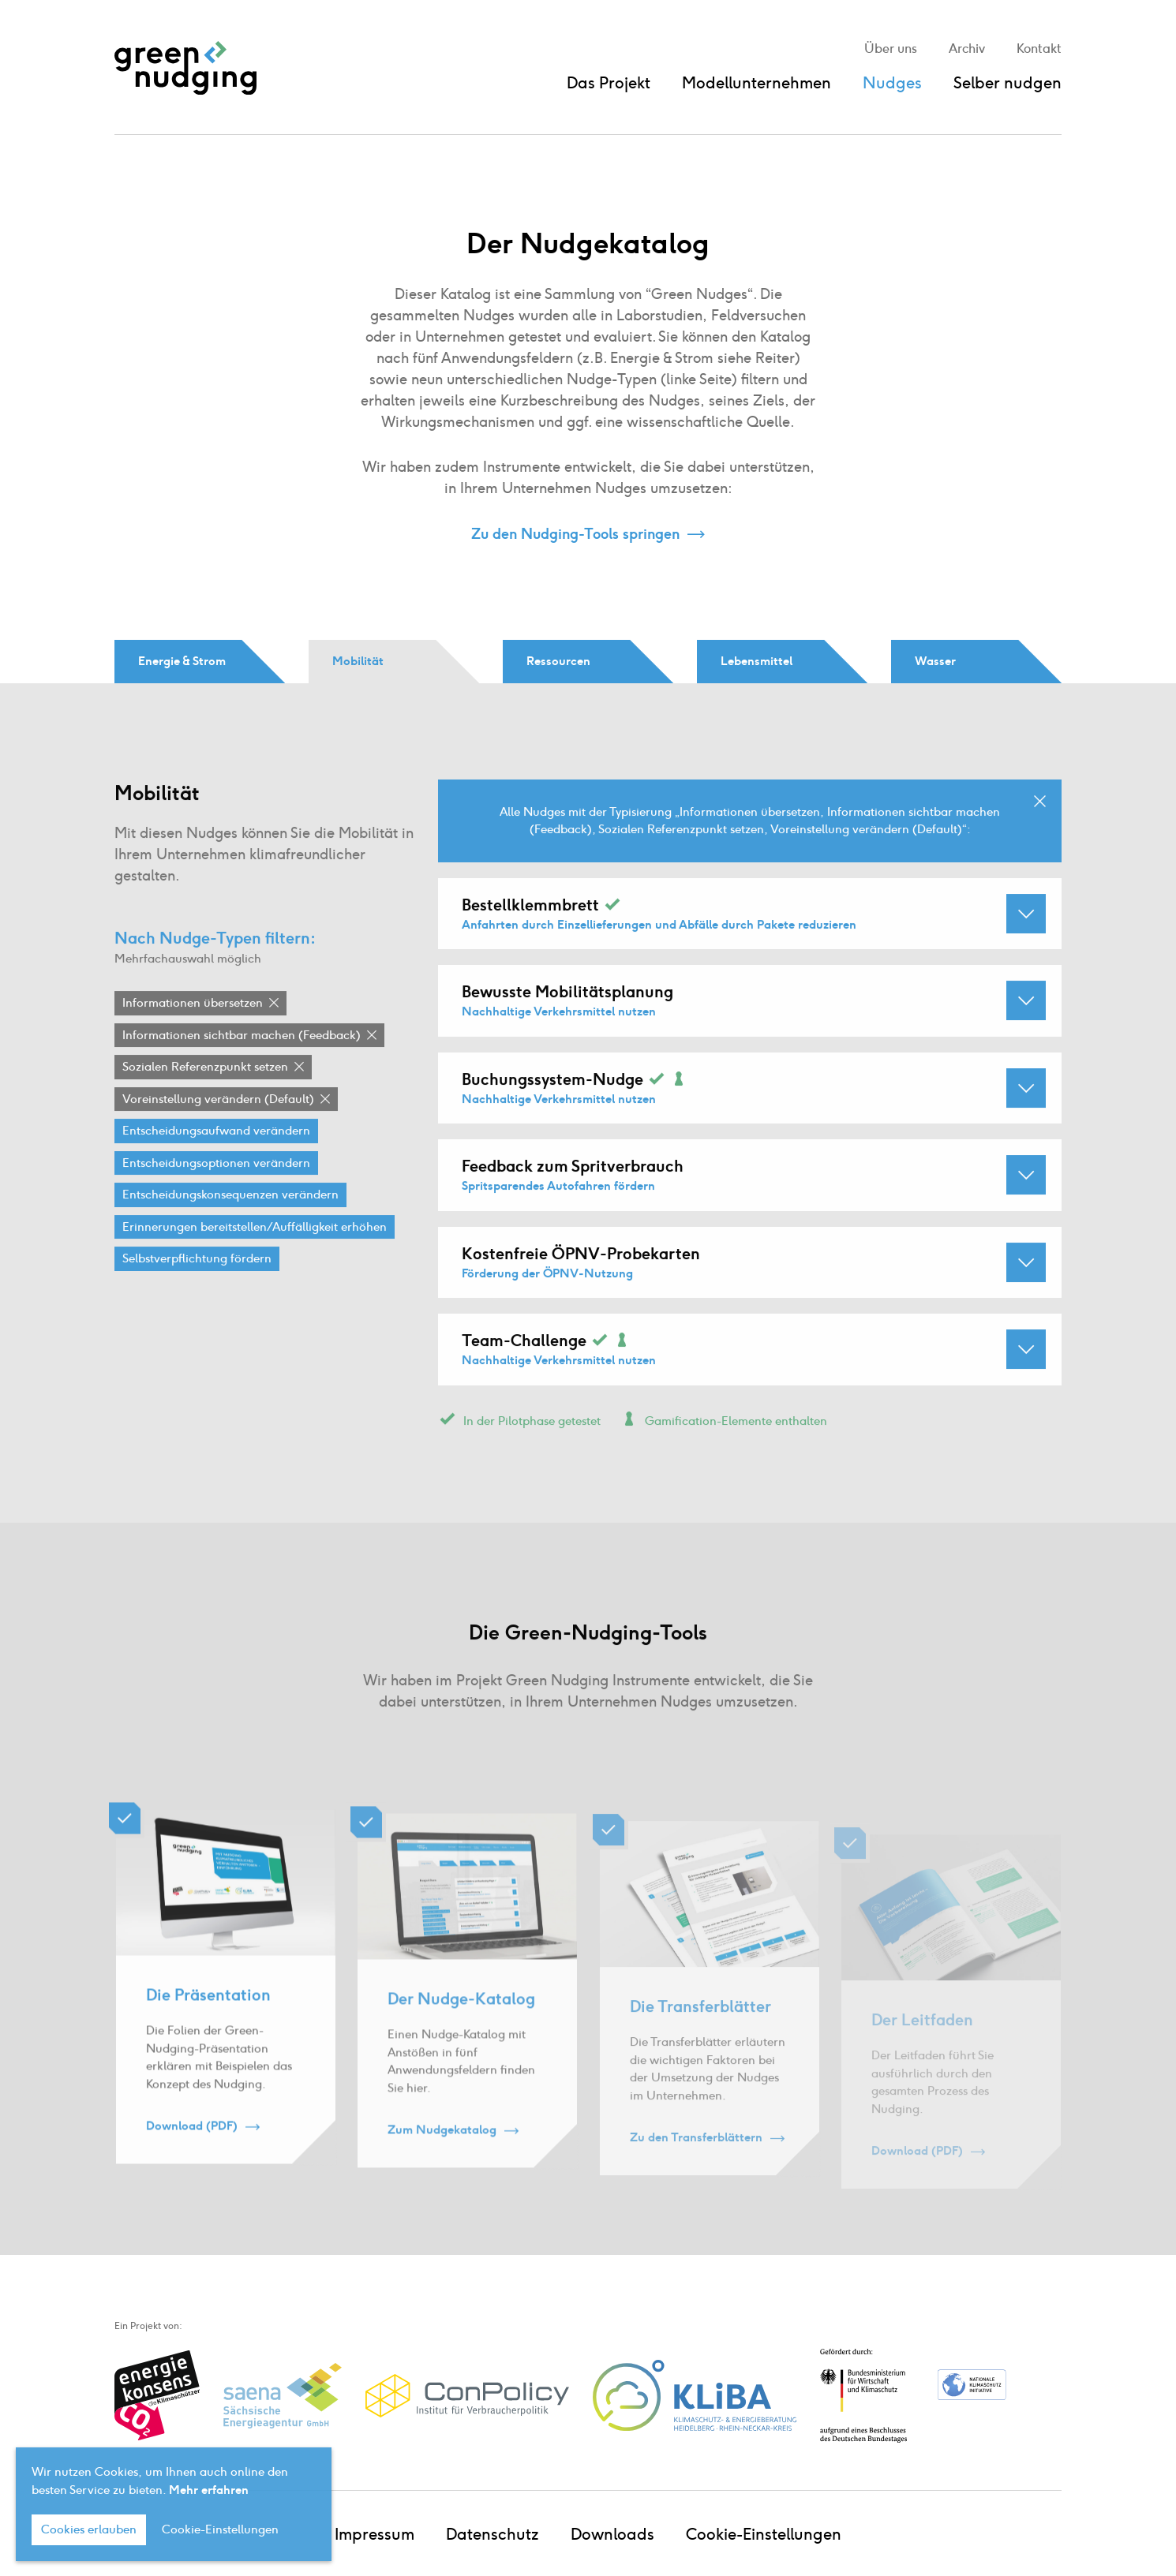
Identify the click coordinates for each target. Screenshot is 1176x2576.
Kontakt (1039, 48)
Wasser (935, 661)
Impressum (374, 2534)
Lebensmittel (756, 661)
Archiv (967, 48)
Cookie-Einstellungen (763, 2534)
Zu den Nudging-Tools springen (575, 534)
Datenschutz (492, 2534)
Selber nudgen (1007, 82)
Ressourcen (558, 661)
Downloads (612, 2534)
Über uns (890, 48)
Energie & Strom (182, 661)
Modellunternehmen (756, 82)
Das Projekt (608, 82)
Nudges (892, 82)
